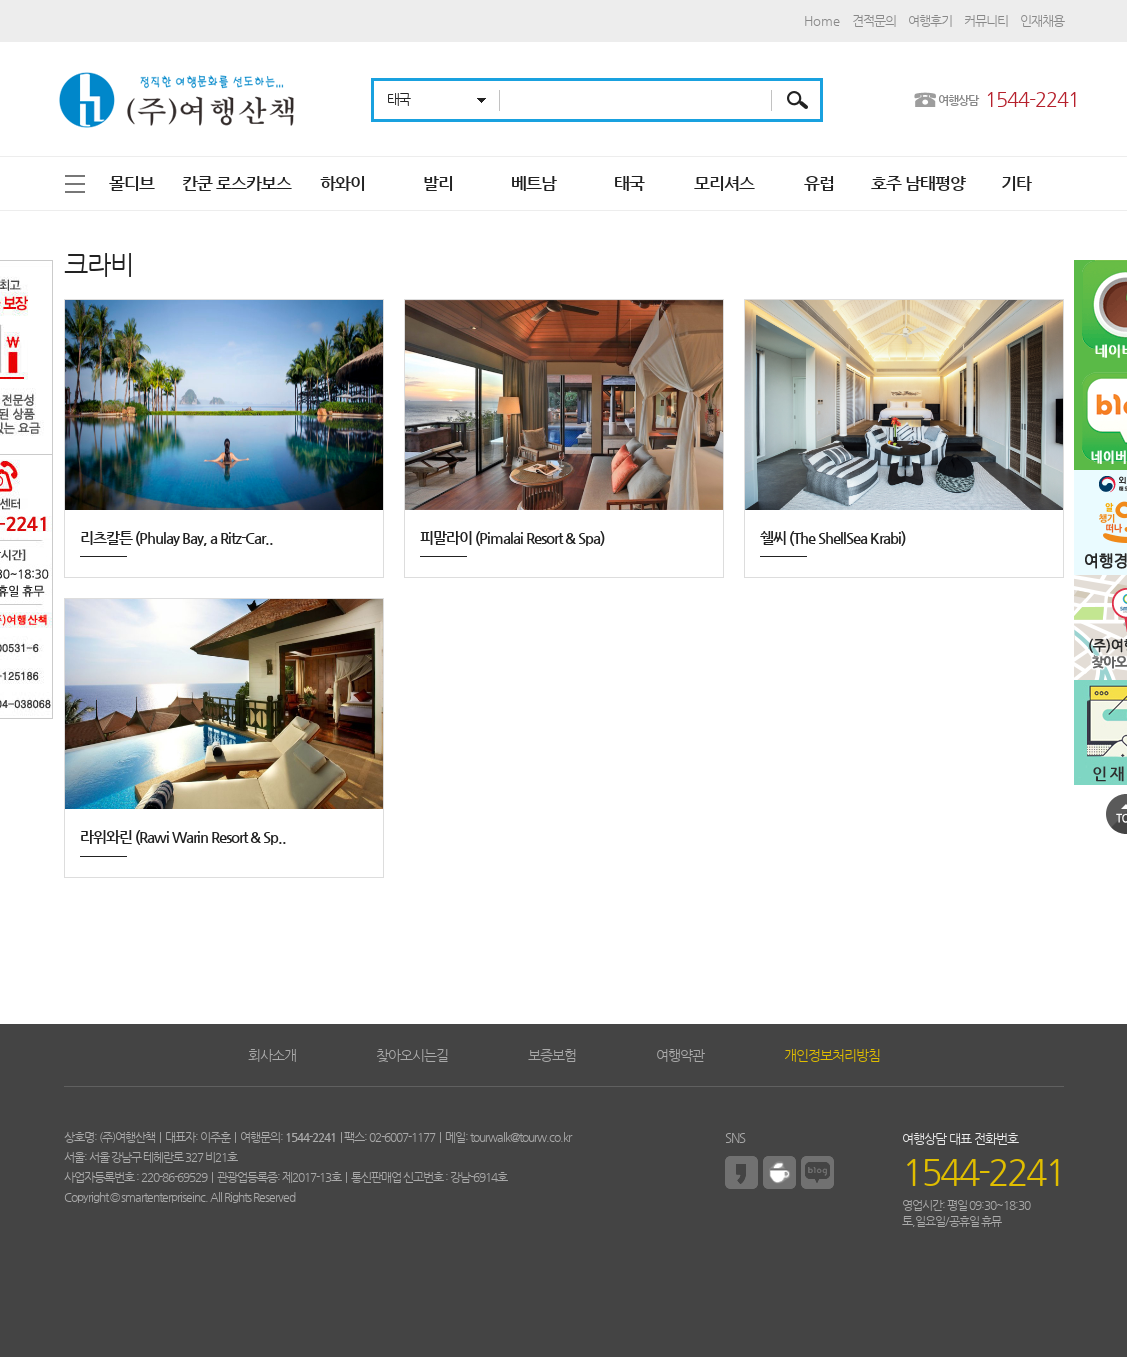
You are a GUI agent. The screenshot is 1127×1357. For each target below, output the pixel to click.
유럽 (819, 183)
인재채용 (1042, 20)
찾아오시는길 (412, 1055)
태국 (629, 183)
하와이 (342, 183)
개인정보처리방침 (832, 1055)
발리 (438, 183)
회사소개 (272, 1055)
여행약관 (680, 1055)
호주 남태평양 (918, 183)
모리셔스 (724, 183)
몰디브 (131, 183)
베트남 (533, 183)
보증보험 (552, 1055)
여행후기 (930, 20)
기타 (1016, 183)
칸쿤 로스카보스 (236, 183)
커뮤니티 (986, 20)
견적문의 (874, 20)
